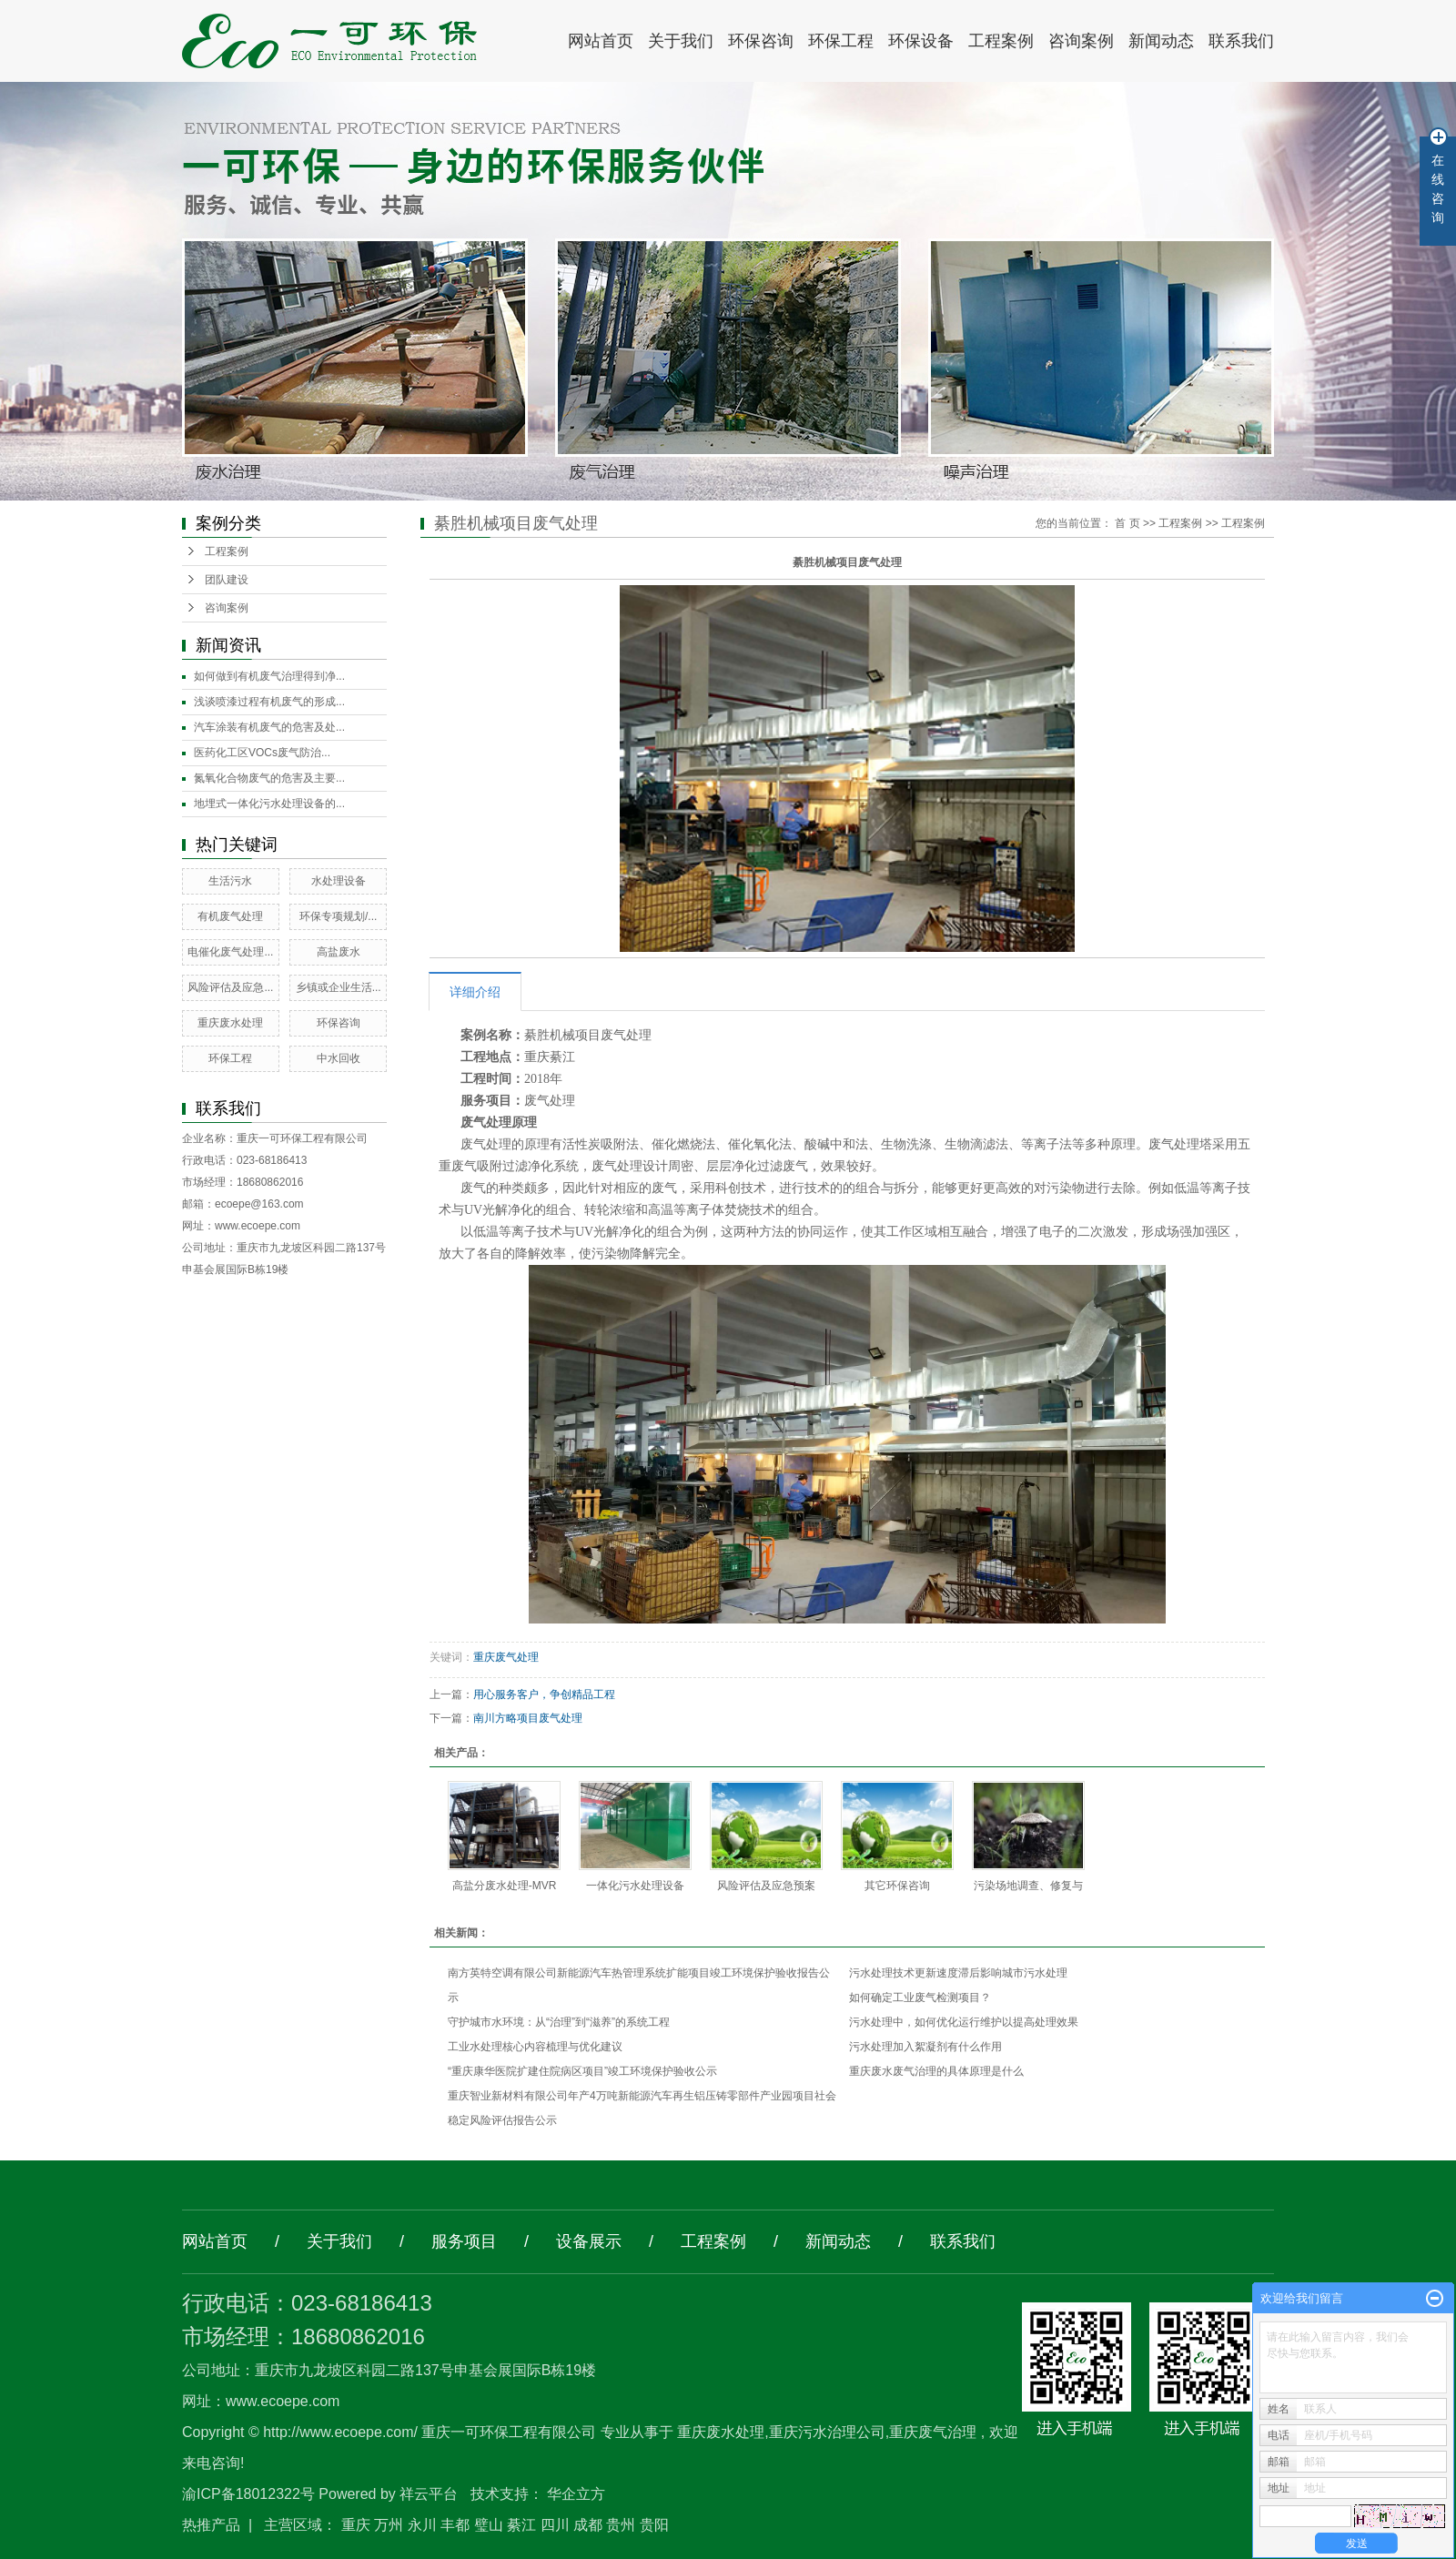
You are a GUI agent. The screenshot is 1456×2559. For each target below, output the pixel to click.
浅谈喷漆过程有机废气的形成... (269, 701)
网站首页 (600, 41)
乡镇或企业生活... (338, 987)
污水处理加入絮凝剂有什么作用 (925, 2046)
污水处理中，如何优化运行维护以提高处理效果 (963, 2022)
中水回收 (338, 1058)
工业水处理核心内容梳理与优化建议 (535, 2046)
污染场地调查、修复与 (1028, 1885)
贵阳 (654, 2525)
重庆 (355, 2525)
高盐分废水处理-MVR (504, 1885)
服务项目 (464, 2241)
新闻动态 (1161, 41)
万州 (388, 2525)
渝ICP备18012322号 (248, 2494)
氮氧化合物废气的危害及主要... (269, 778)
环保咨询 (761, 41)
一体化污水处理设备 (635, 1885)
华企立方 (576, 2494)
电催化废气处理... (230, 952)
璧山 (488, 2525)
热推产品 (211, 2525)
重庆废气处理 (506, 1657)
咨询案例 (1081, 41)
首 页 (1127, 523)
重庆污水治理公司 (827, 2432)
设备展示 (589, 2241)
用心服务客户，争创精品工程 (544, 1694)
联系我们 (1241, 41)
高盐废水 (338, 952)
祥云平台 (428, 2494)
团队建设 (226, 579)
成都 (587, 2525)
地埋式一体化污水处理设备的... (269, 803)
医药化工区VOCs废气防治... (262, 752)
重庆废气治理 (932, 2432)
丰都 (455, 2525)
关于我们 (680, 41)
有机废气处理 (230, 916)
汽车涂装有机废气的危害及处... (269, 727)
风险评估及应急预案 (766, 1885)
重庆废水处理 (230, 1023)
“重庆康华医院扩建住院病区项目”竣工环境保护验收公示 (582, 2071)
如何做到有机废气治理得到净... (269, 676)
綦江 (521, 2525)
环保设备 (921, 41)
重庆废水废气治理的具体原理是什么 (936, 2071)
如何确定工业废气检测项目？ (920, 1997)
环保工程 (841, 41)
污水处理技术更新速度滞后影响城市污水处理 (958, 1973)
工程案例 (1001, 41)
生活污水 (230, 881)
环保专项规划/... (338, 916)
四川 (555, 2525)
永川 (422, 2525)
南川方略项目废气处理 (527, 1718)
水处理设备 (338, 881)
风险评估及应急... (230, 987)
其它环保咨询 (897, 1885)
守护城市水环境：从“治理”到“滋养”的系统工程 (559, 2022)
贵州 (620, 2525)
